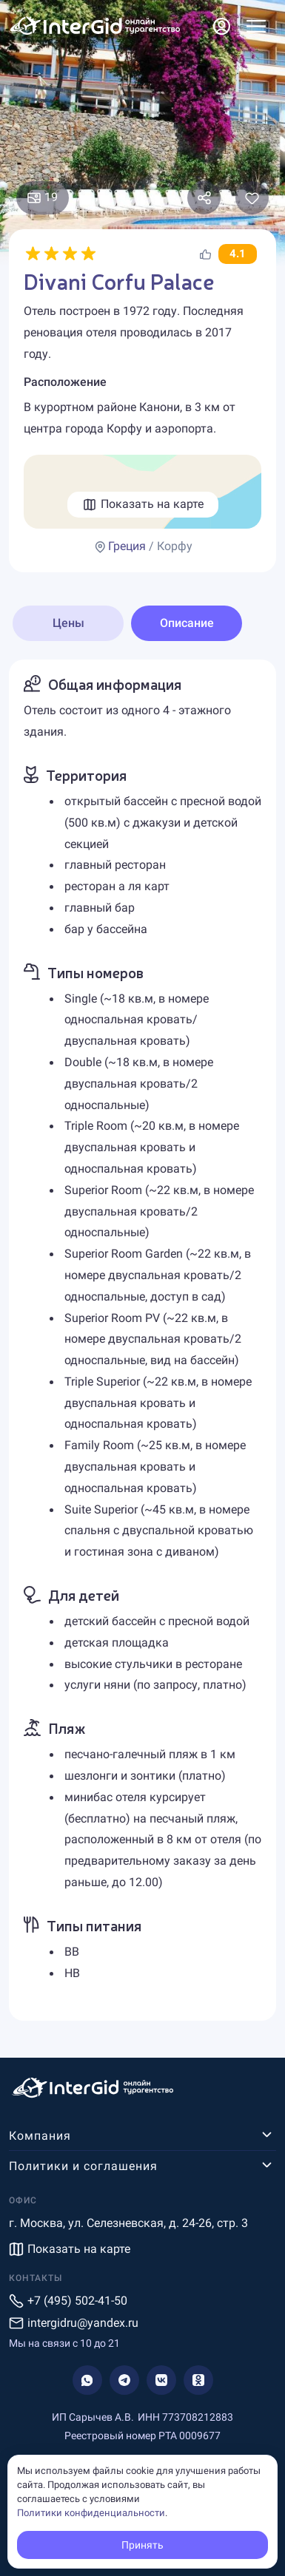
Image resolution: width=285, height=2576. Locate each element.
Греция (127, 546)
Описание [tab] (187, 623)
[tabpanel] (142, 1340)
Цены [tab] (68, 623)
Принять (142, 2545)
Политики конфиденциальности (91, 2512)
